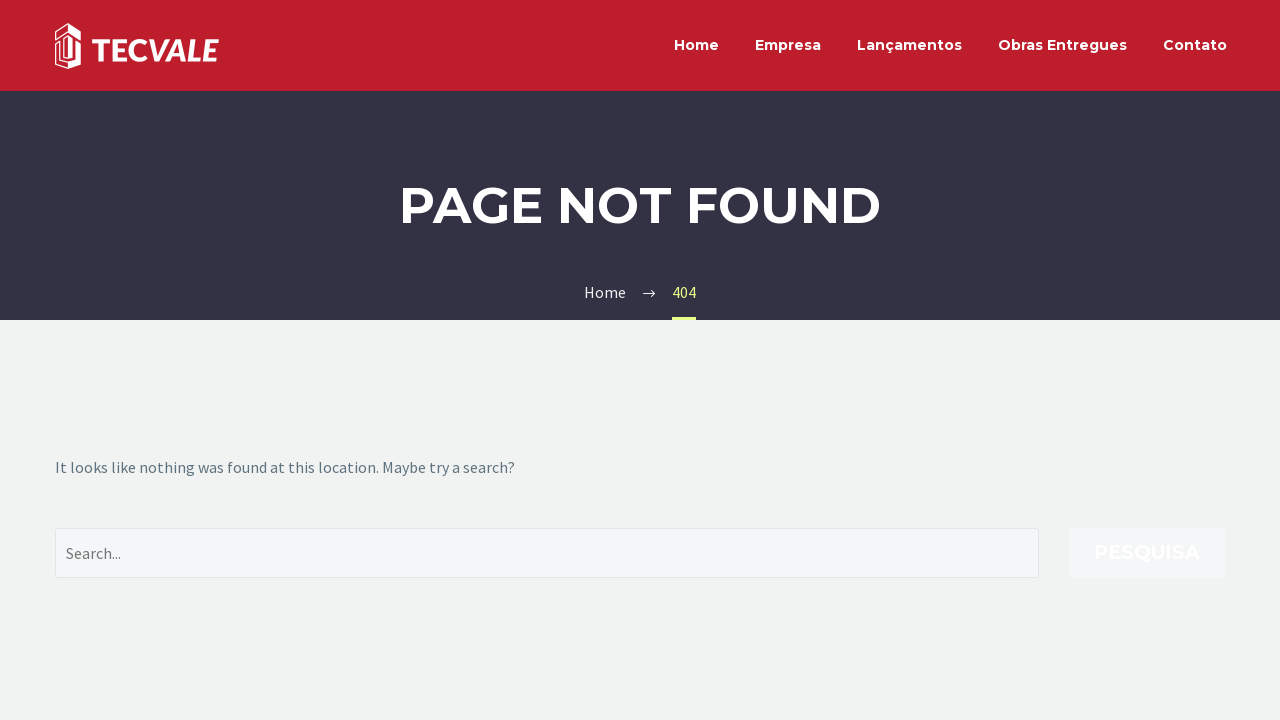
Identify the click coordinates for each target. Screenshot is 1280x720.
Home (696, 45)
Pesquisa (1147, 552)
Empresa (788, 45)
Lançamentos (909, 45)
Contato (1195, 45)
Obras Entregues (1062, 45)
